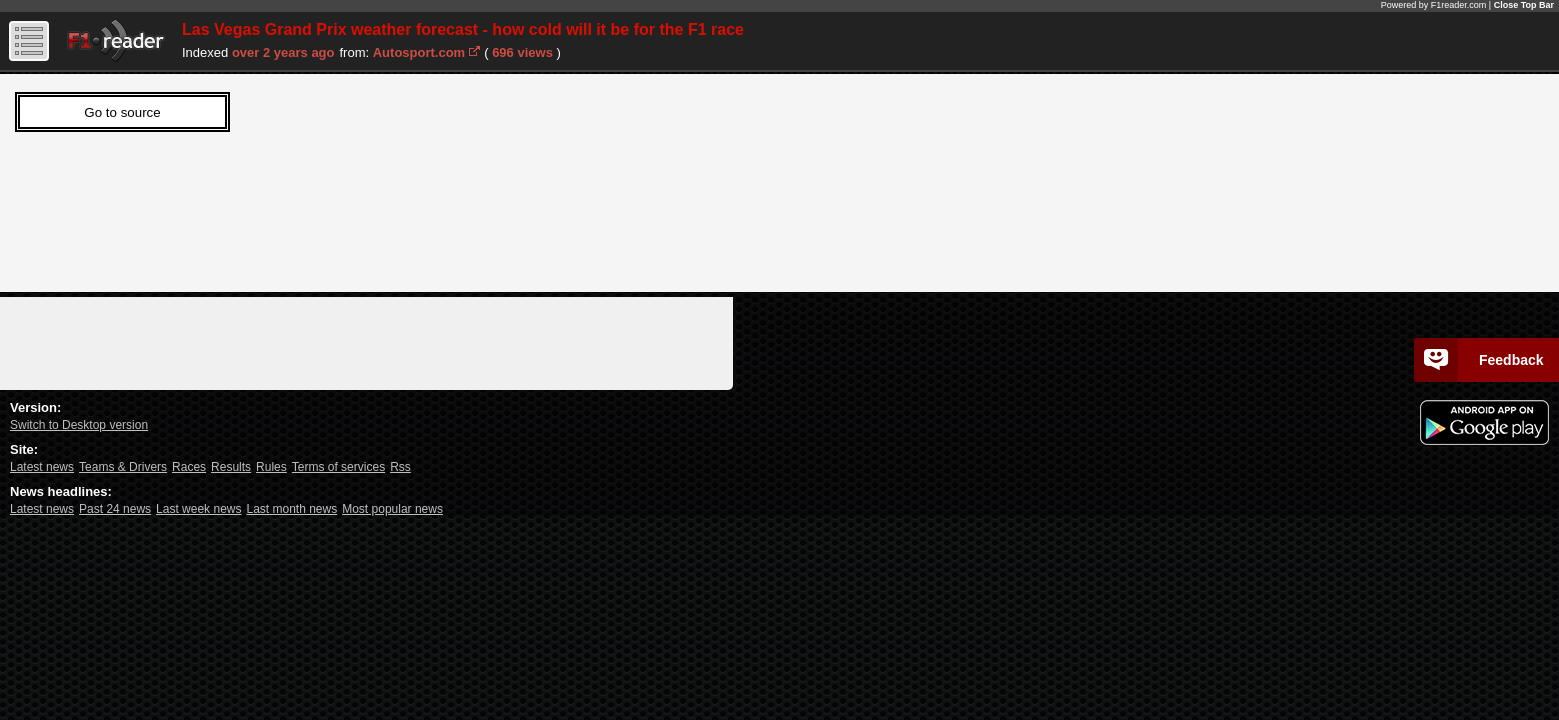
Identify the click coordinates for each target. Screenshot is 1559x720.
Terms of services (338, 467)
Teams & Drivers (123, 467)
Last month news (291, 509)
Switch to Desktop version (79, 425)
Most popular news (392, 509)
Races (189, 467)
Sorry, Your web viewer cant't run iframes (296, 178)
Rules (271, 467)
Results (231, 467)
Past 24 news (115, 509)
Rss (400, 467)
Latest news (42, 467)
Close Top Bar (1524, 5)
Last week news (198, 509)
